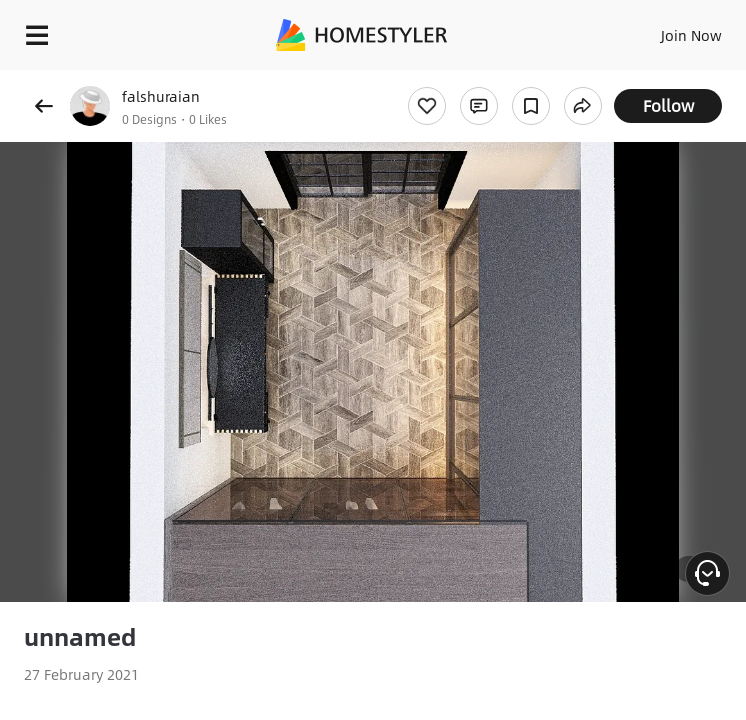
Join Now (691, 35)
